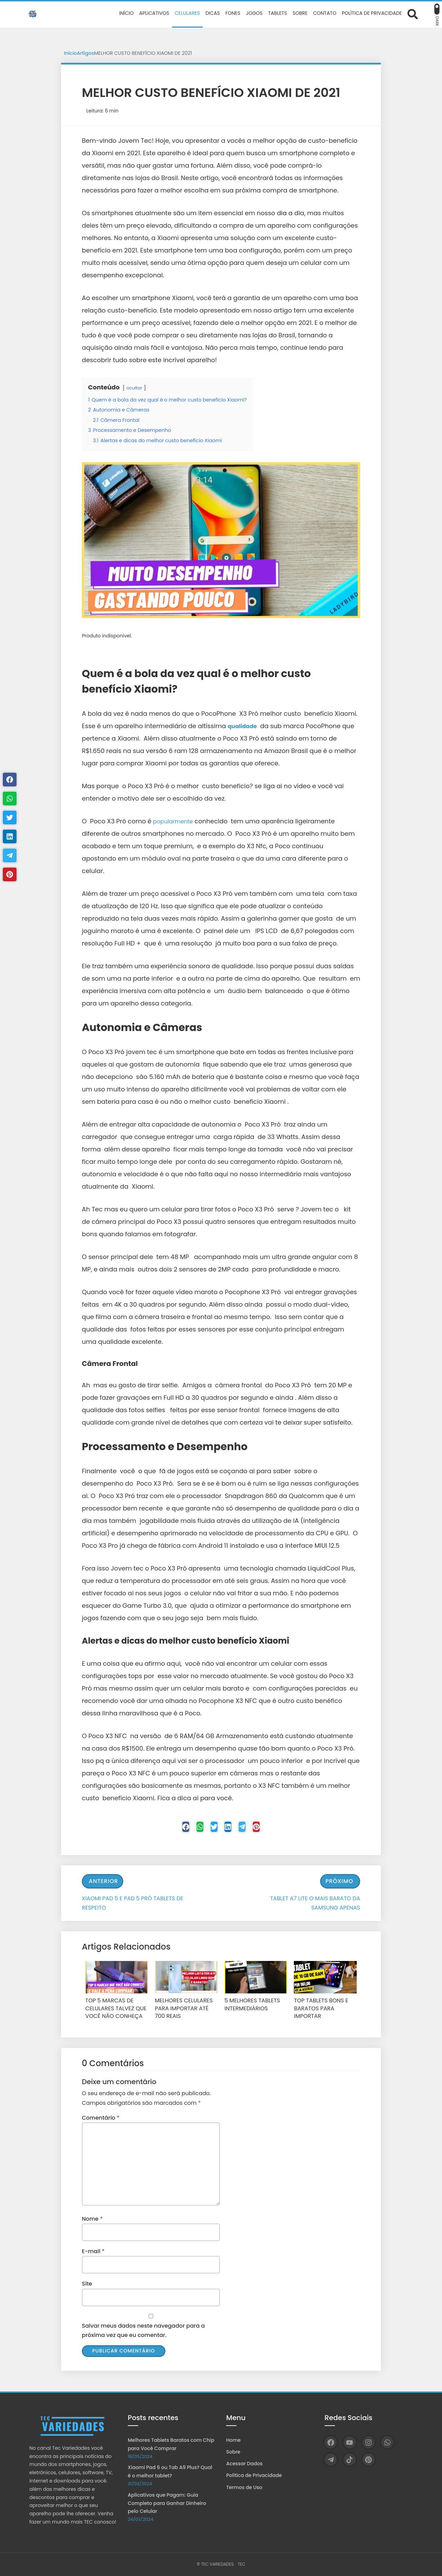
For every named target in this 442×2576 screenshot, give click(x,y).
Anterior (103, 1883)
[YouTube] (350, 2442)
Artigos (85, 53)
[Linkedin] (231, 1828)
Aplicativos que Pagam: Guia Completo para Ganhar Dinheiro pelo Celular (167, 2503)
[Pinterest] (273, 1828)
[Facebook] (168, 1828)
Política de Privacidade (254, 2475)
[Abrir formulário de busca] (412, 14)
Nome (92, 2217)
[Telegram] (252, 1828)
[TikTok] (350, 2460)
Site (87, 2283)
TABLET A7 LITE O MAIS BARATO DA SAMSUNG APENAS (315, 1904)
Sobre (233, 2451)
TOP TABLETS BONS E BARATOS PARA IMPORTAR (324, 2005)
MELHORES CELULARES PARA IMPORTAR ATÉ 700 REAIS (183, 2009)
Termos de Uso (244, 2487)
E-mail (93, 2250)
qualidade (244, 726)
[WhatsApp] (387, 2442)
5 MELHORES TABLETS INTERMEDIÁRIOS (248, 2005)
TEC (242, 2564)
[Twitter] (211, 1828)
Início (70, 53)
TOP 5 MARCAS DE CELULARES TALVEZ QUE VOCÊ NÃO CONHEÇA (112, 2009)
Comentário (100, 2116)
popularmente (175, 821)
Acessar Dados (244, 2463)
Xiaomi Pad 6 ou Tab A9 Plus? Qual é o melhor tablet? (170, 2471)
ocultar (135, 387)
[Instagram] (369, 2442)
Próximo (339, 1883)
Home (233, 2440)
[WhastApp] (189, 1828)
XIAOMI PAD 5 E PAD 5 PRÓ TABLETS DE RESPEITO (132, 1904)
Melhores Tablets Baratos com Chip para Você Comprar (171, 2444)
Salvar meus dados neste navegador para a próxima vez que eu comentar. (143, 2329)
